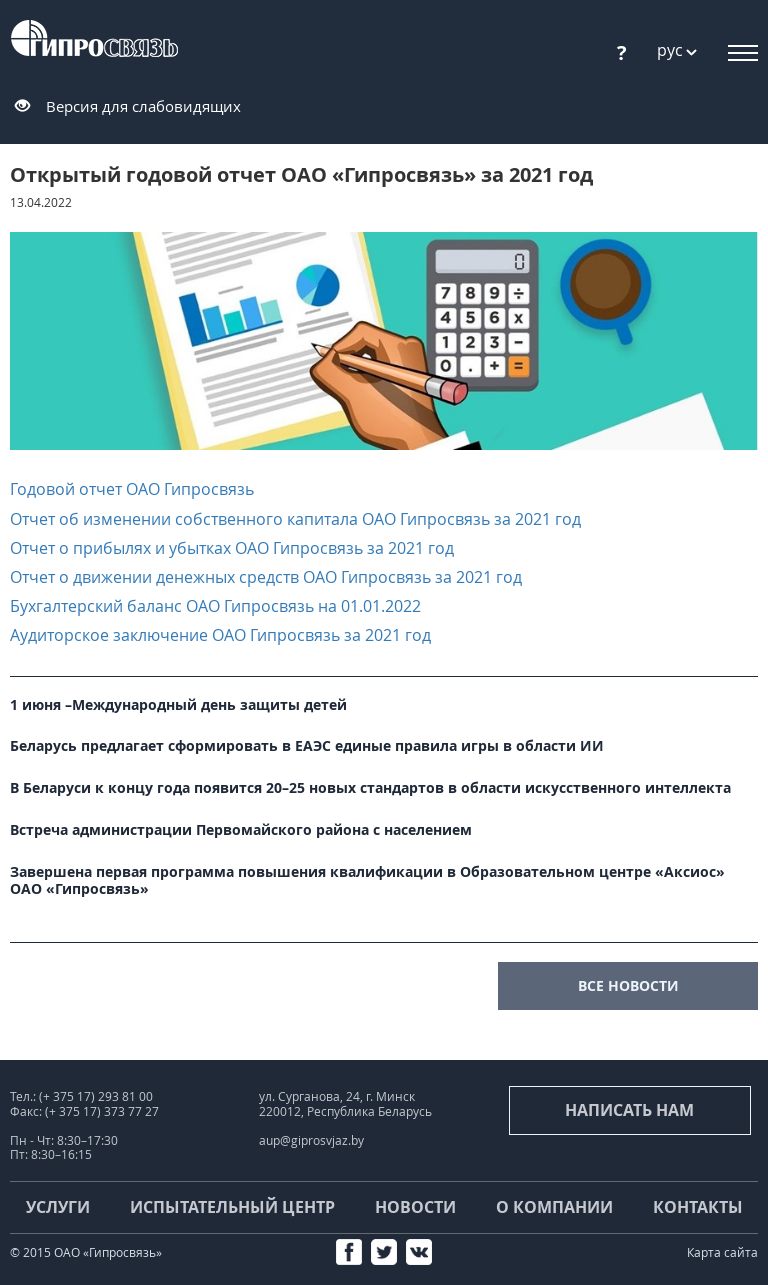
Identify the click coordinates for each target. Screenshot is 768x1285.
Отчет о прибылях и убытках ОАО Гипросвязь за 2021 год (232, 548)
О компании (554, 1207)
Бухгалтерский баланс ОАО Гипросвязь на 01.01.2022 (215, 606)
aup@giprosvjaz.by (311, 1140)
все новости (628, 985)
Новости (415, 1207)
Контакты (698, 1207)
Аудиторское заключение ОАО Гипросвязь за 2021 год (220, 635)
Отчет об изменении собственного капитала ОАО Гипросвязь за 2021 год (295, 519)
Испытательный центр (232, 1207)
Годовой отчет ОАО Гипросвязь (132, 489)
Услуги (58, 1207)
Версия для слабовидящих (143, 106)
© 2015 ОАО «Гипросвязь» (86, 1252)
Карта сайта (722, 1252)
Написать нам (629, 1110)
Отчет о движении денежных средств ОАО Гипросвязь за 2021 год (266, 577)
